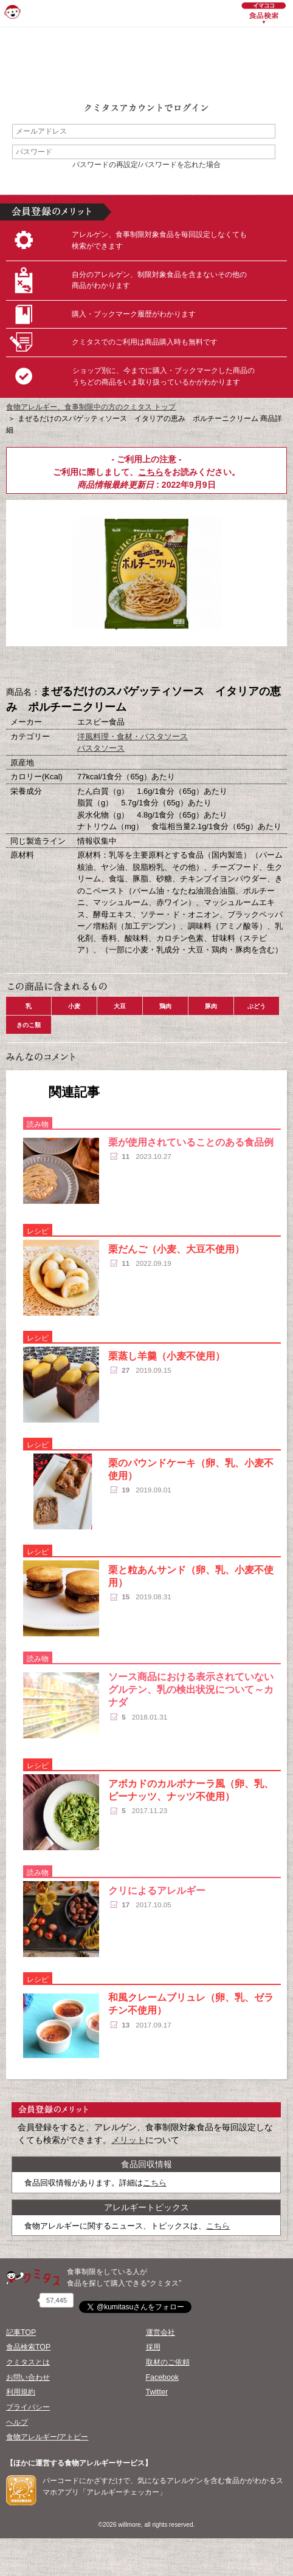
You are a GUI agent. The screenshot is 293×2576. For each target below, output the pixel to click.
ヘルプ (17, 2422)
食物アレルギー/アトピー (47, 2437)
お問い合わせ (28, 2377)
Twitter (157, 2392)
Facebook (162, 2377)
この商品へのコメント (207, 666)
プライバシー (28, 2407)
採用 (153, 2347)
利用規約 (20, 2392)
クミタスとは (28, 2362)
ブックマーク (146, 666)
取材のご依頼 (168, 2362)
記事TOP (21, 2332)
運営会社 (160, 2332)
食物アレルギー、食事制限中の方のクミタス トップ (91, 407)
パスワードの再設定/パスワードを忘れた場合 (146, 164)
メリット (128, 2140)
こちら (151, 472)
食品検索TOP (28, 2347)
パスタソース (101, 748)
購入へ (85, 666)
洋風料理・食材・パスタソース (132, 736)
